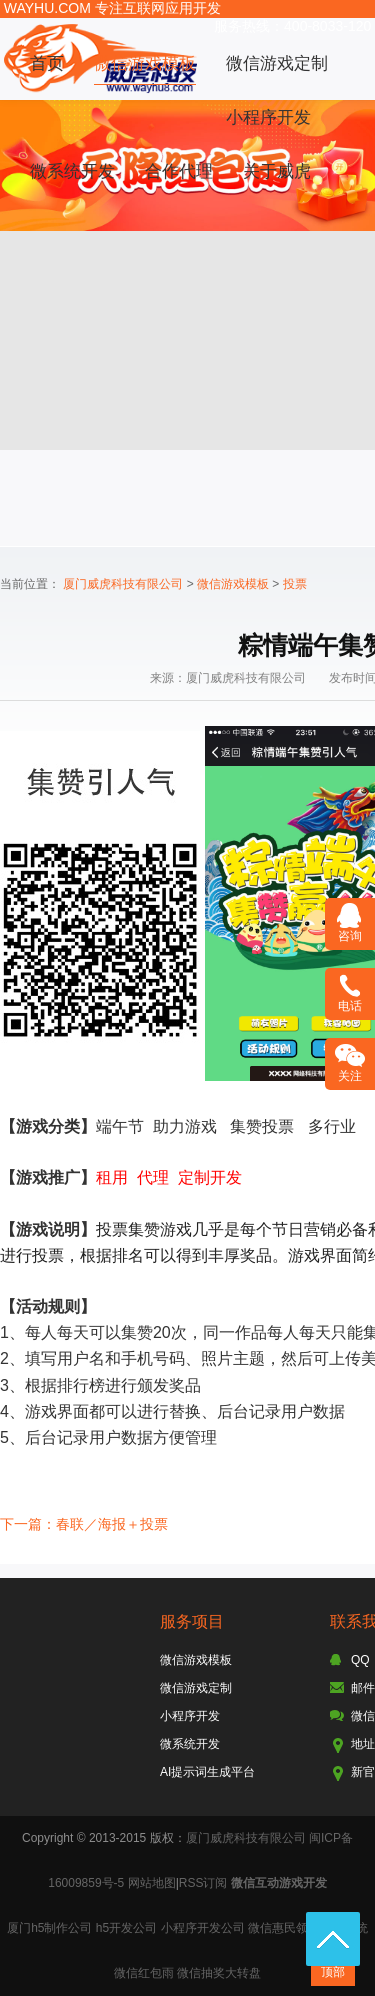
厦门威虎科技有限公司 (123, 584)
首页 (47, 63)
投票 (295, 584)
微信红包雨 (144, 1973)
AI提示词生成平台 (207, 1772)
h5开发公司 (126, 1928)
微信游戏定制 (277, 63)
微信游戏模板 (145, 63)
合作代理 (179, 171)
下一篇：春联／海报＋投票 (84, 1524)
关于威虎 (277, 171)
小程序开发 (268, 117)
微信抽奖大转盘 (219, 1973)
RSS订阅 (203, 1883)
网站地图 (152, 1883)
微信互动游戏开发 (279, 1883)
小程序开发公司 (203, 1928)
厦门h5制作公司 (49, 1928)
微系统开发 (72, 171)
